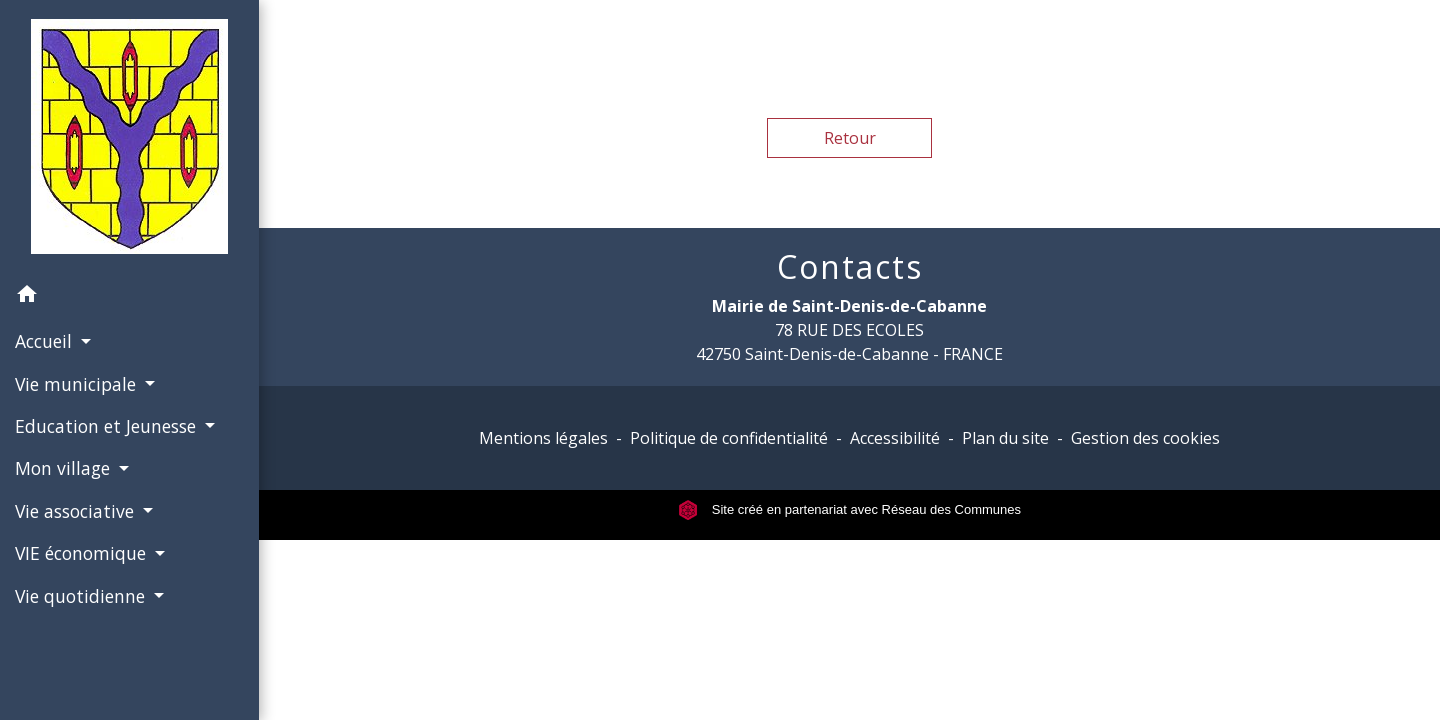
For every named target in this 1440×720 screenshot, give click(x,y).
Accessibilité (895, 438)
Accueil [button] (46, 341)
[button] (129, 297)
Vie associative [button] (77, 511)
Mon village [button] (65, 468)
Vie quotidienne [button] (82, 596)
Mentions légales (543, 438)
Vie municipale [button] (78, 384)
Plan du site (1005, 438)
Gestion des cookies (1145, 438)
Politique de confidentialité (729, 438)
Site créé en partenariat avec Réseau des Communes (849, 509)
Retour (850, 138)
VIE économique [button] (83, 553)
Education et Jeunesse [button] (108, 426)
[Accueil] (129, 136)
